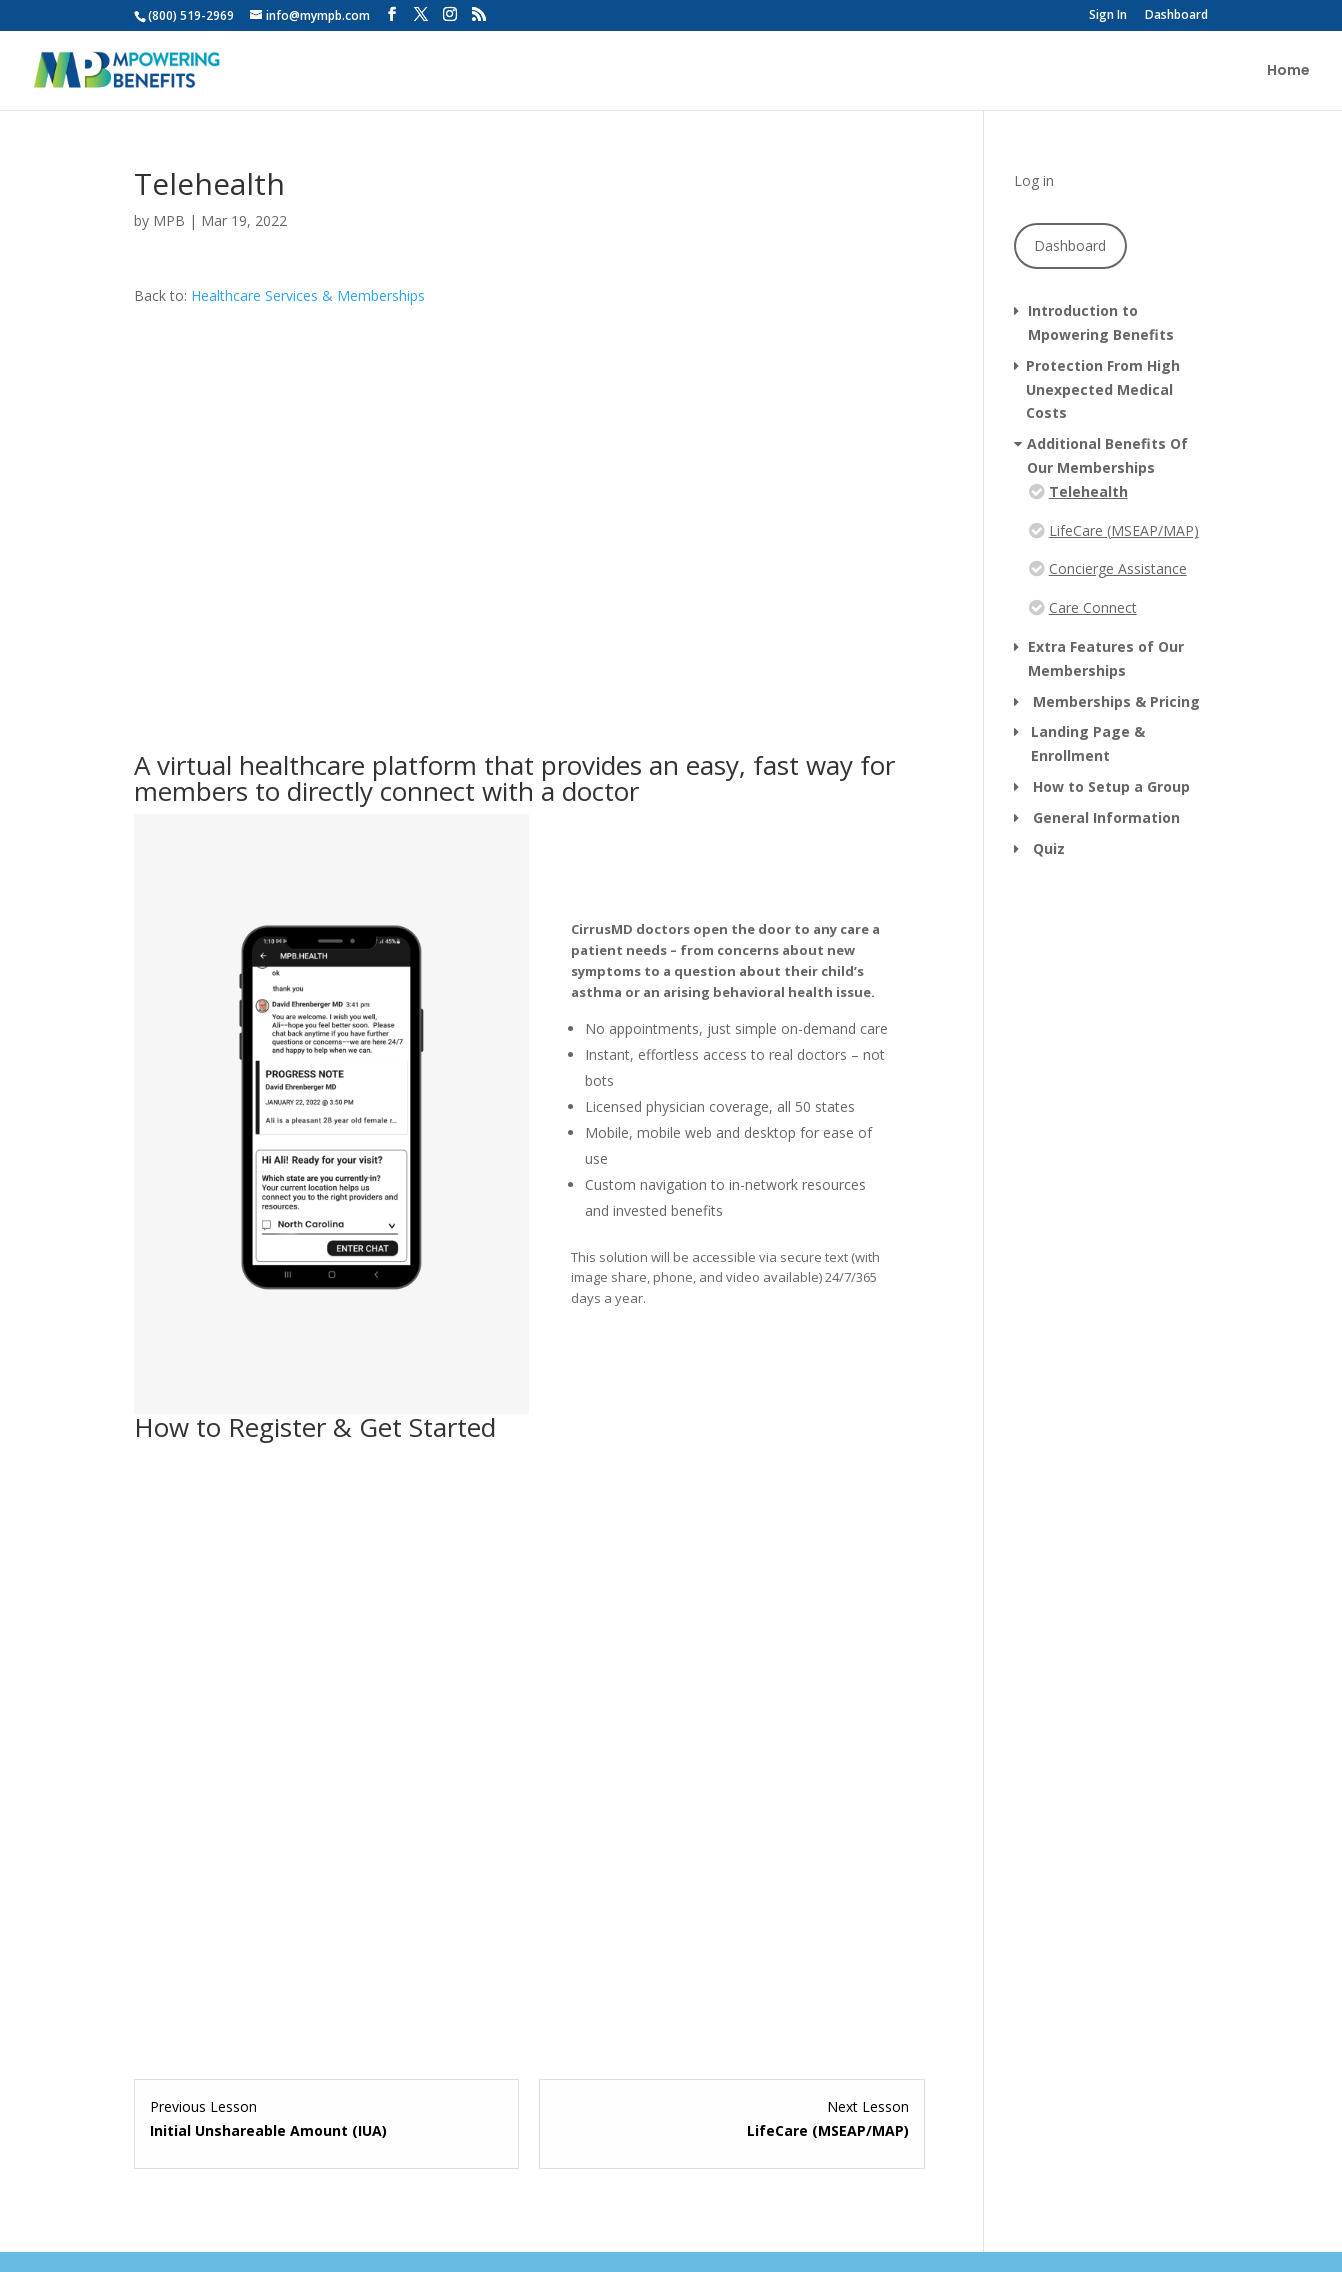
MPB (169, 220)
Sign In (1108, 16)
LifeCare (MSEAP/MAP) (1124, 530)
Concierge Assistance (1118, 568)
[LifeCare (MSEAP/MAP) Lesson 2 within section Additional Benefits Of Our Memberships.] (731, 2119)
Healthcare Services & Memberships (308, 295)
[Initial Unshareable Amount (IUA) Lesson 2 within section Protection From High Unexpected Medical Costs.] (326, 2119)
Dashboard (1176, 16)
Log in (1034, 180)
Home (1288, 71)
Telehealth (1088, 491)
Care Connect (1093, 607)
